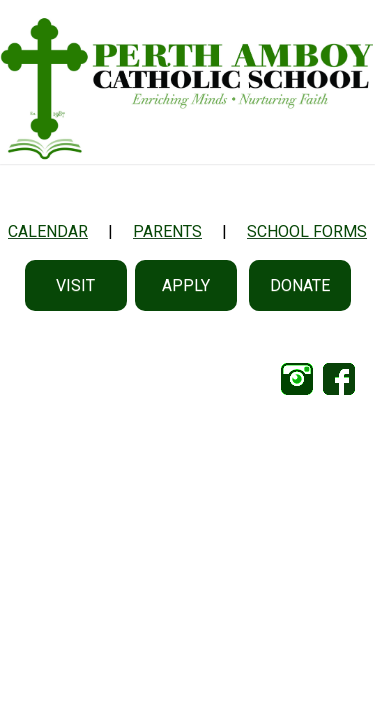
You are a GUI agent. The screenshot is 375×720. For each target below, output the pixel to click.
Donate (300, 285)
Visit (75, 285)
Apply (186, 285)
